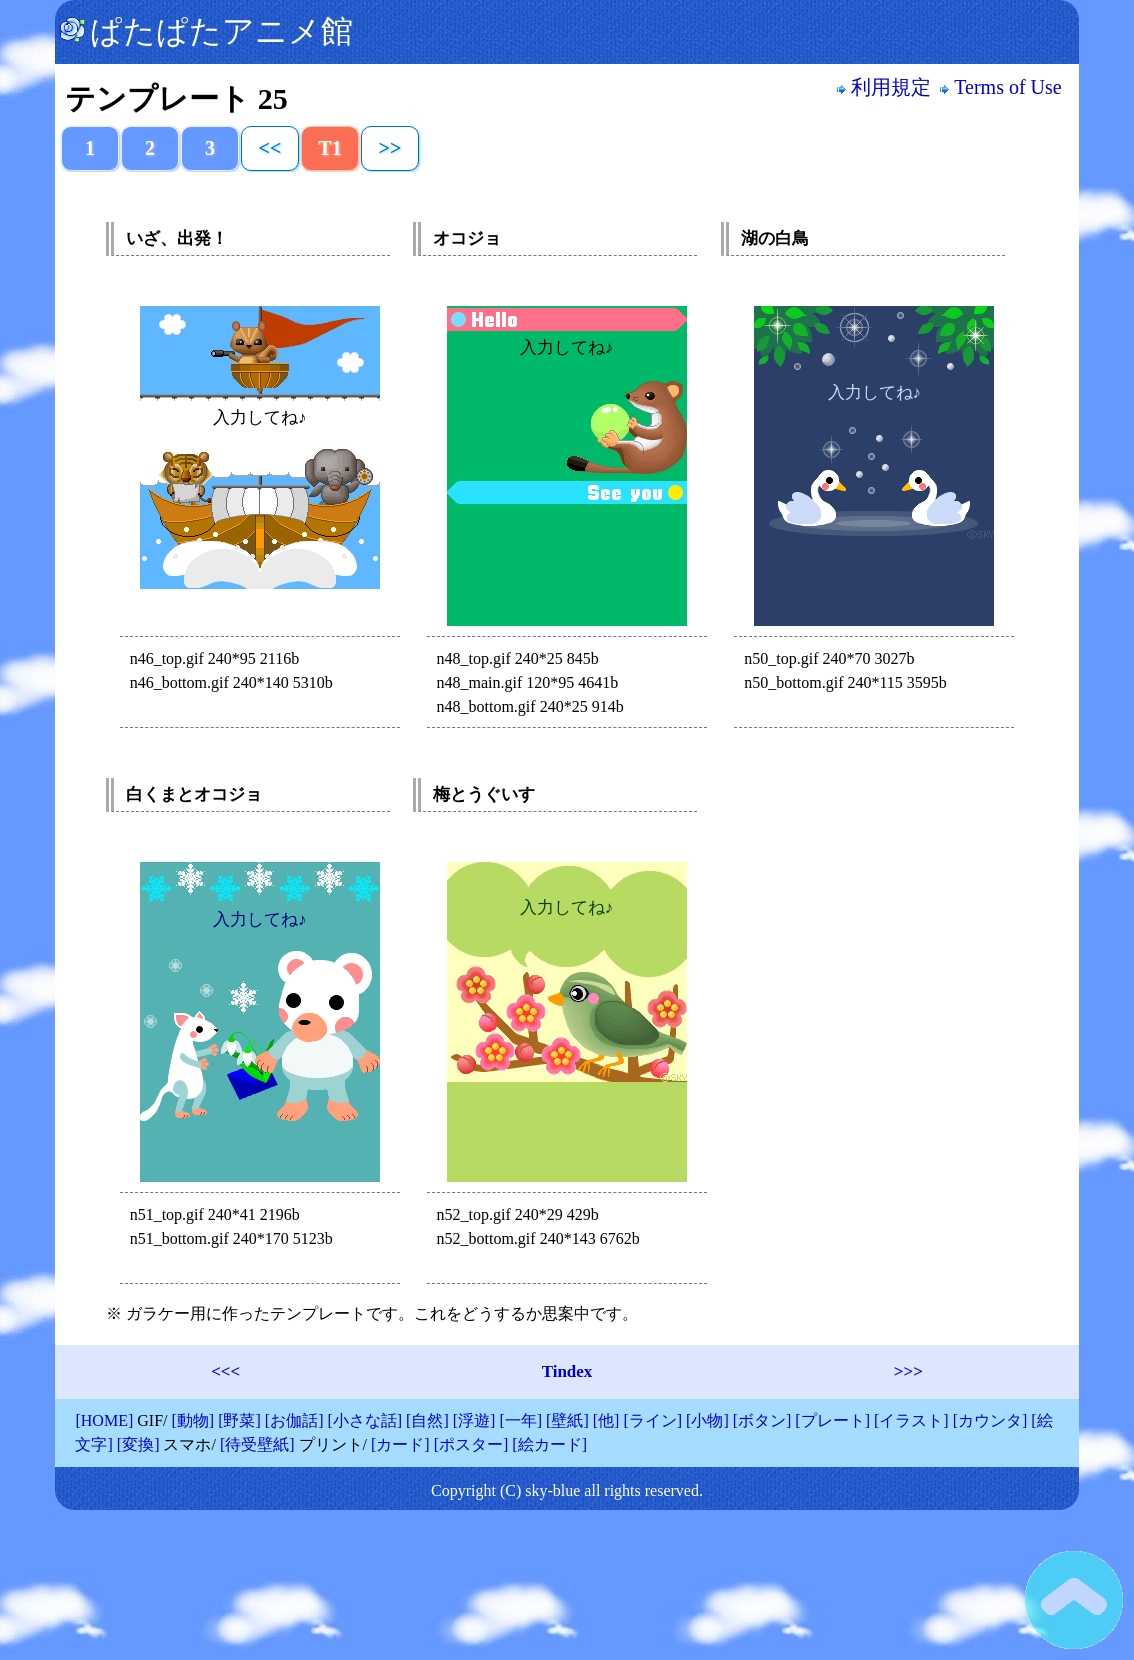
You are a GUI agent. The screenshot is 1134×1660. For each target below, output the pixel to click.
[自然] (427, 1420)
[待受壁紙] (257, 1444)
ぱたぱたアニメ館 (206, 31)
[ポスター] (471, 1444)
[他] (606, 1420)
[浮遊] (474, 1420)
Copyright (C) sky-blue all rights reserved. (567, 1490)
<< (270, 148)
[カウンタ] (990, 1420)
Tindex (567, 1371)
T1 (329, 148)
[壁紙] (567, 1420)
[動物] (192, 1420)
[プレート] (832, 1420)
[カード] (400, 1444)
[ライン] (652, 1420)
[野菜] (239, 1420)
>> (390, 148)
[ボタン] (762, 1420)
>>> (908, 1371)
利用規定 (884, 87)
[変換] (138, 1444)
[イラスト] (911, 1420)
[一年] (520, 1420)
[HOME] (104, 1420)
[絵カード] (549, 1444)
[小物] (707, 1420)
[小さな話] (364, 1420)
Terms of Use (1003, 87)
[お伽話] (294, 1420)
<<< (225, 1371)
